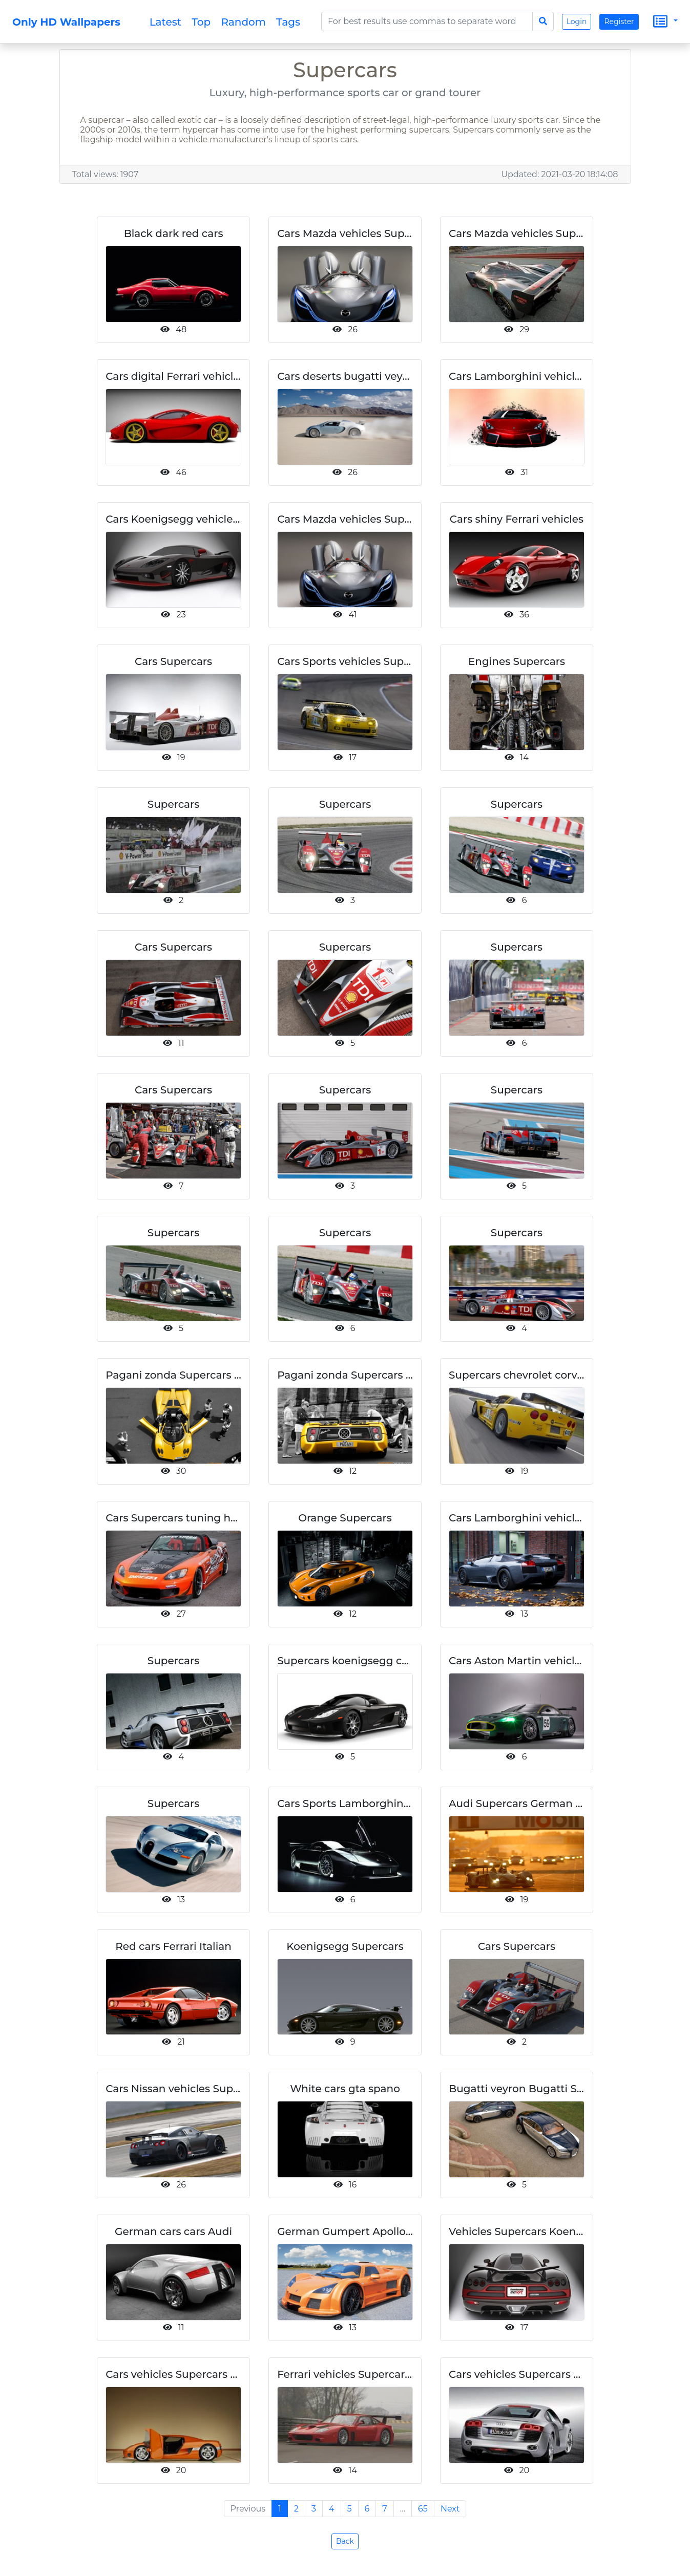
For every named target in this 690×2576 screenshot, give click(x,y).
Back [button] (345, 2541)
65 (423, 2509)
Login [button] (577, 21)
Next (450, 2509)
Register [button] (619, 21)
